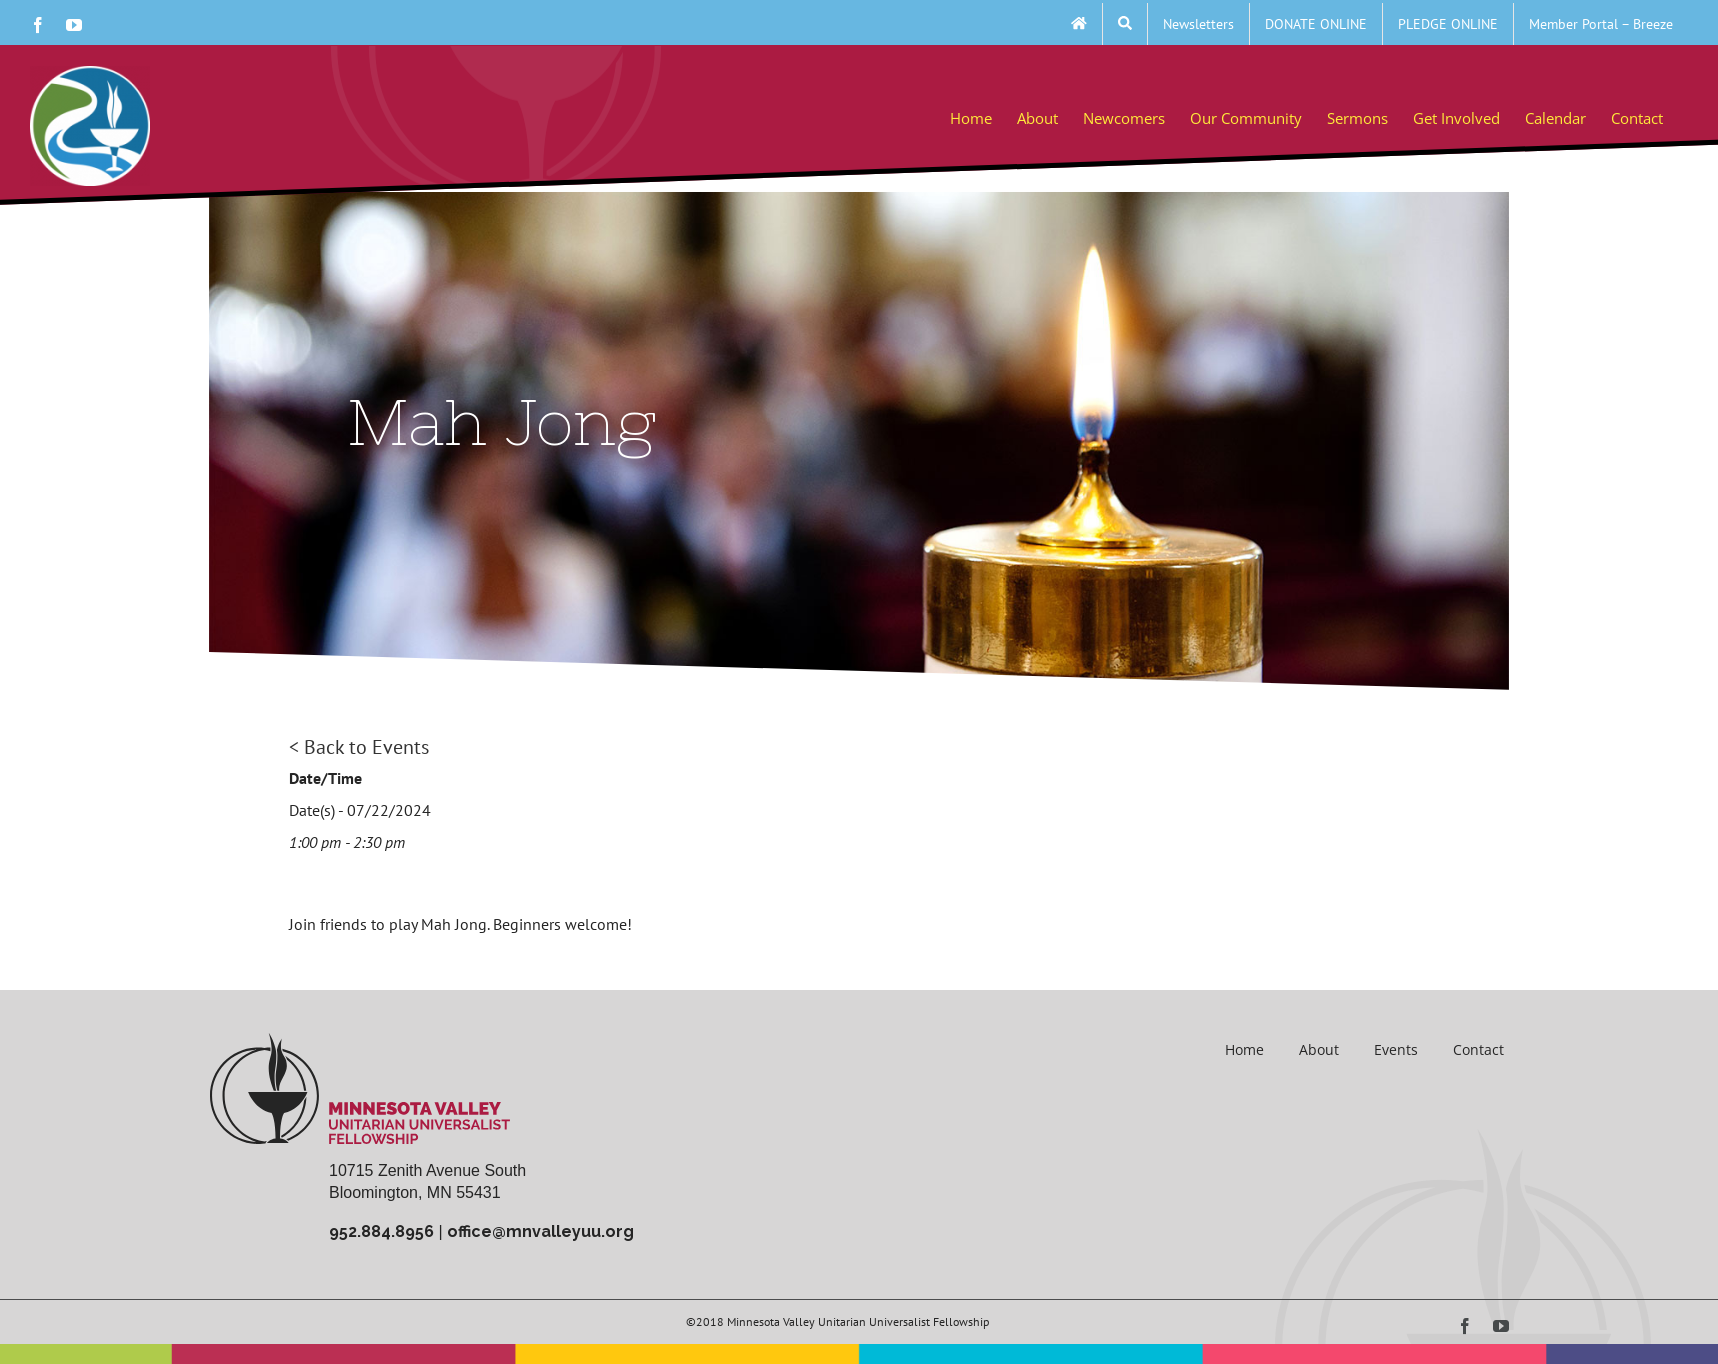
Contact (1478, 1049)
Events (1396, 1049)
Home (1244, 1049)
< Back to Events (359, 747)
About (1319, 1049)
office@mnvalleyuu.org (540, 1231)
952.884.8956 (381, 1231)
